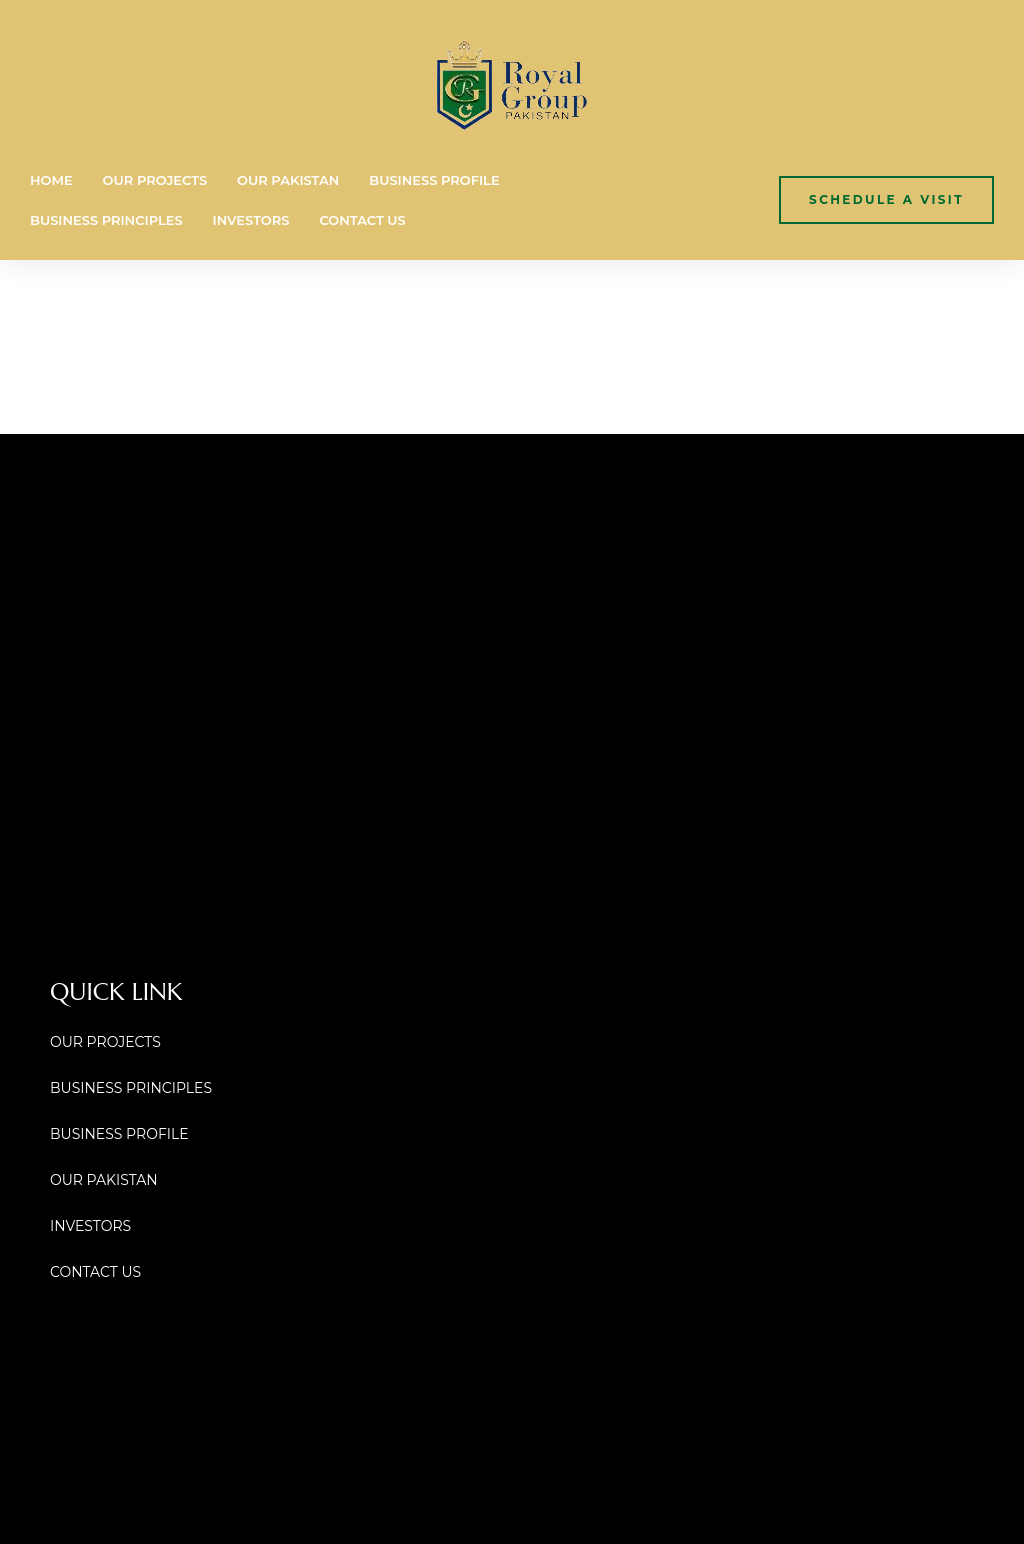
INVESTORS (251, 220)
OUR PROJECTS (155, 180)
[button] (886, 199)
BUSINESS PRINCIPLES (106, 220)
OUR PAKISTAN (288, 180)
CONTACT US (362, 220)
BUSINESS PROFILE (434, 180)
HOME (51, 180)
